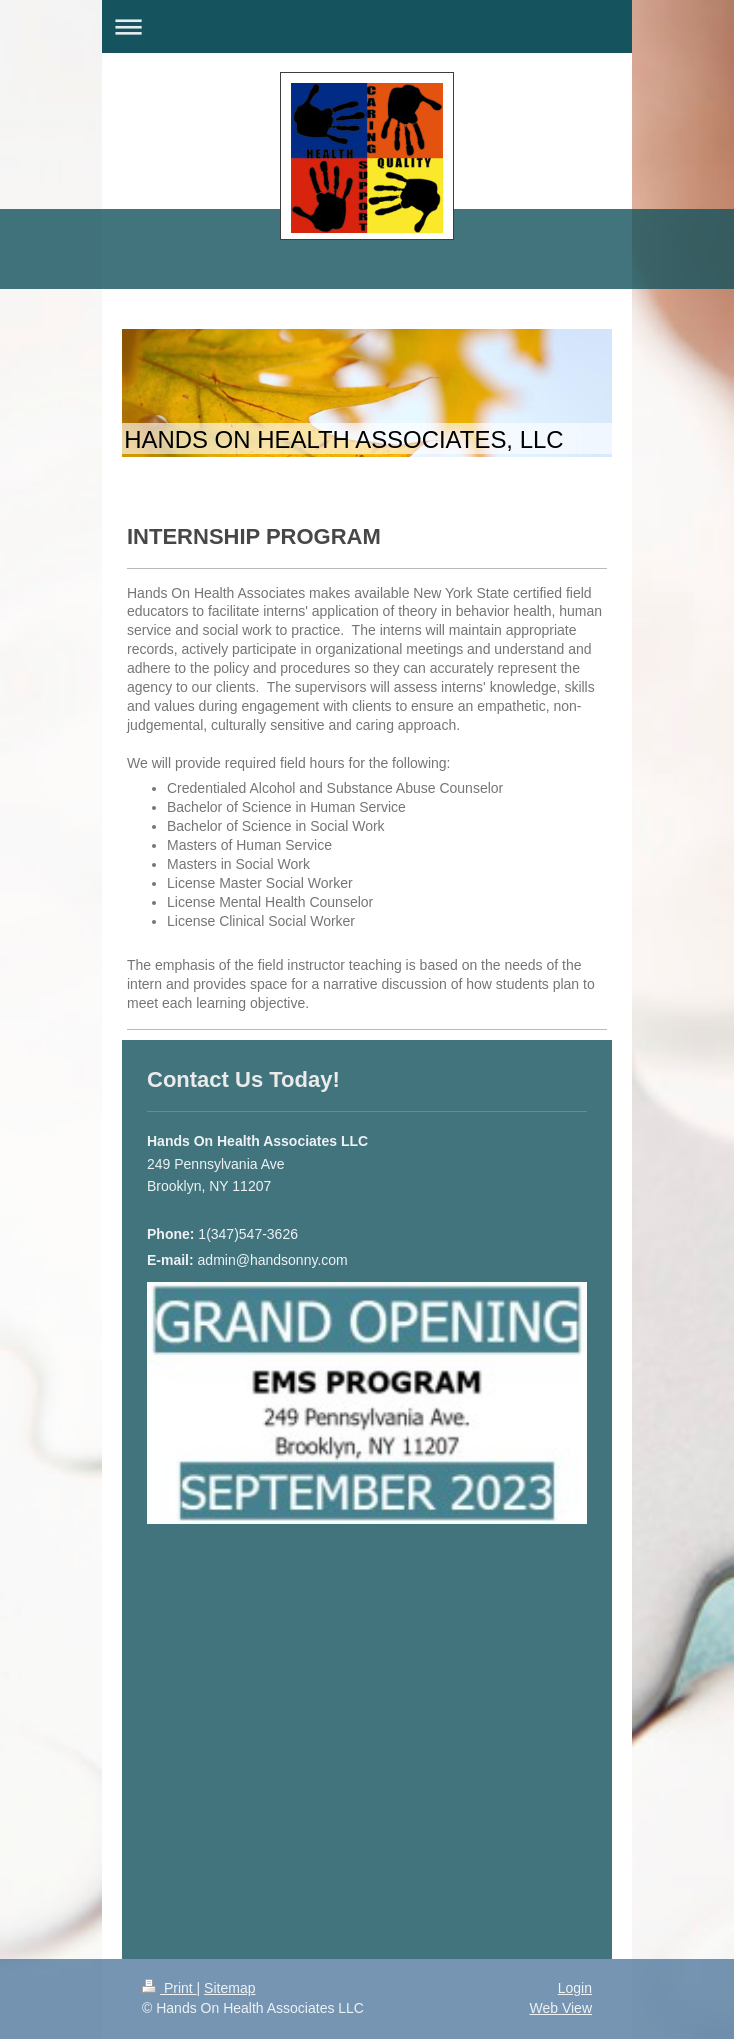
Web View (560, 2008)
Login (575, 1988)
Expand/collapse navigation (367, 26)
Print (169, 1988)
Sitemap (229, 1988)
